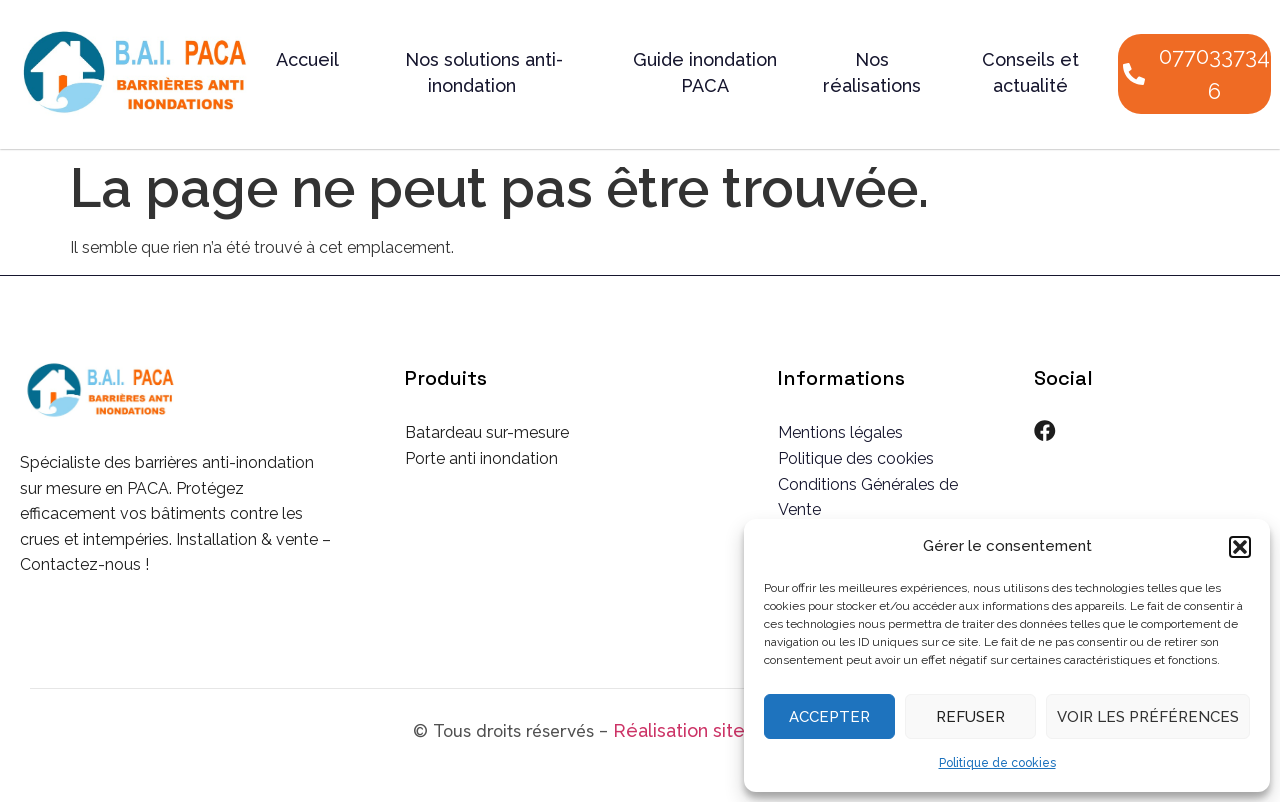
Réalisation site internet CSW (740, 730)
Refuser (970, 717)
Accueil (307, 59)
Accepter (829, 717)
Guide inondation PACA (705, 72)
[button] (1240, 547)
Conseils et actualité (1030, 72)
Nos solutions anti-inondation (484, 72)
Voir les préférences (1148, 717)
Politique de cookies (997, 763)
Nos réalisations (872, 72)
